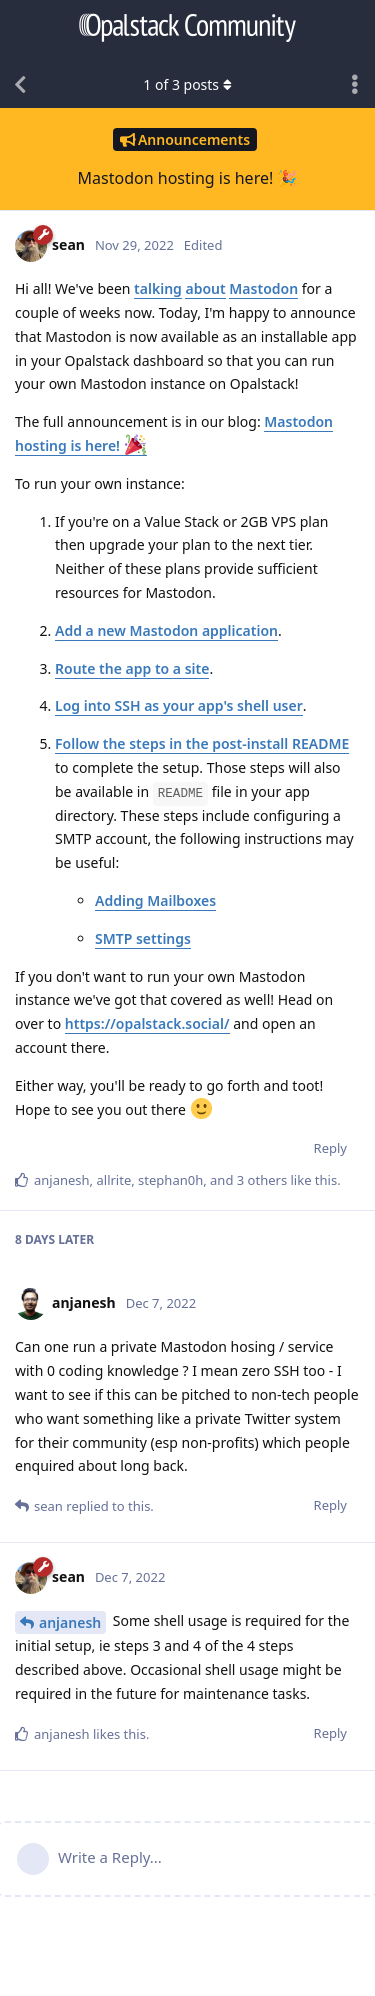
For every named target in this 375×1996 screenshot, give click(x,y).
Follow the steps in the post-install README (202, 743)
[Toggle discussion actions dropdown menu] (355, 85)
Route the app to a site (132, 668)
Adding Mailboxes (155, 900)
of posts (187, 84)
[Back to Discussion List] (20, 85)
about (205, 288)
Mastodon (263, 288)
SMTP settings (143, 938)
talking (158, 288)
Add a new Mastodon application (166, 630)
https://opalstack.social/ (147, 1023)
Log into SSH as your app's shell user (179, 705)
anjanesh (70, 1622)
